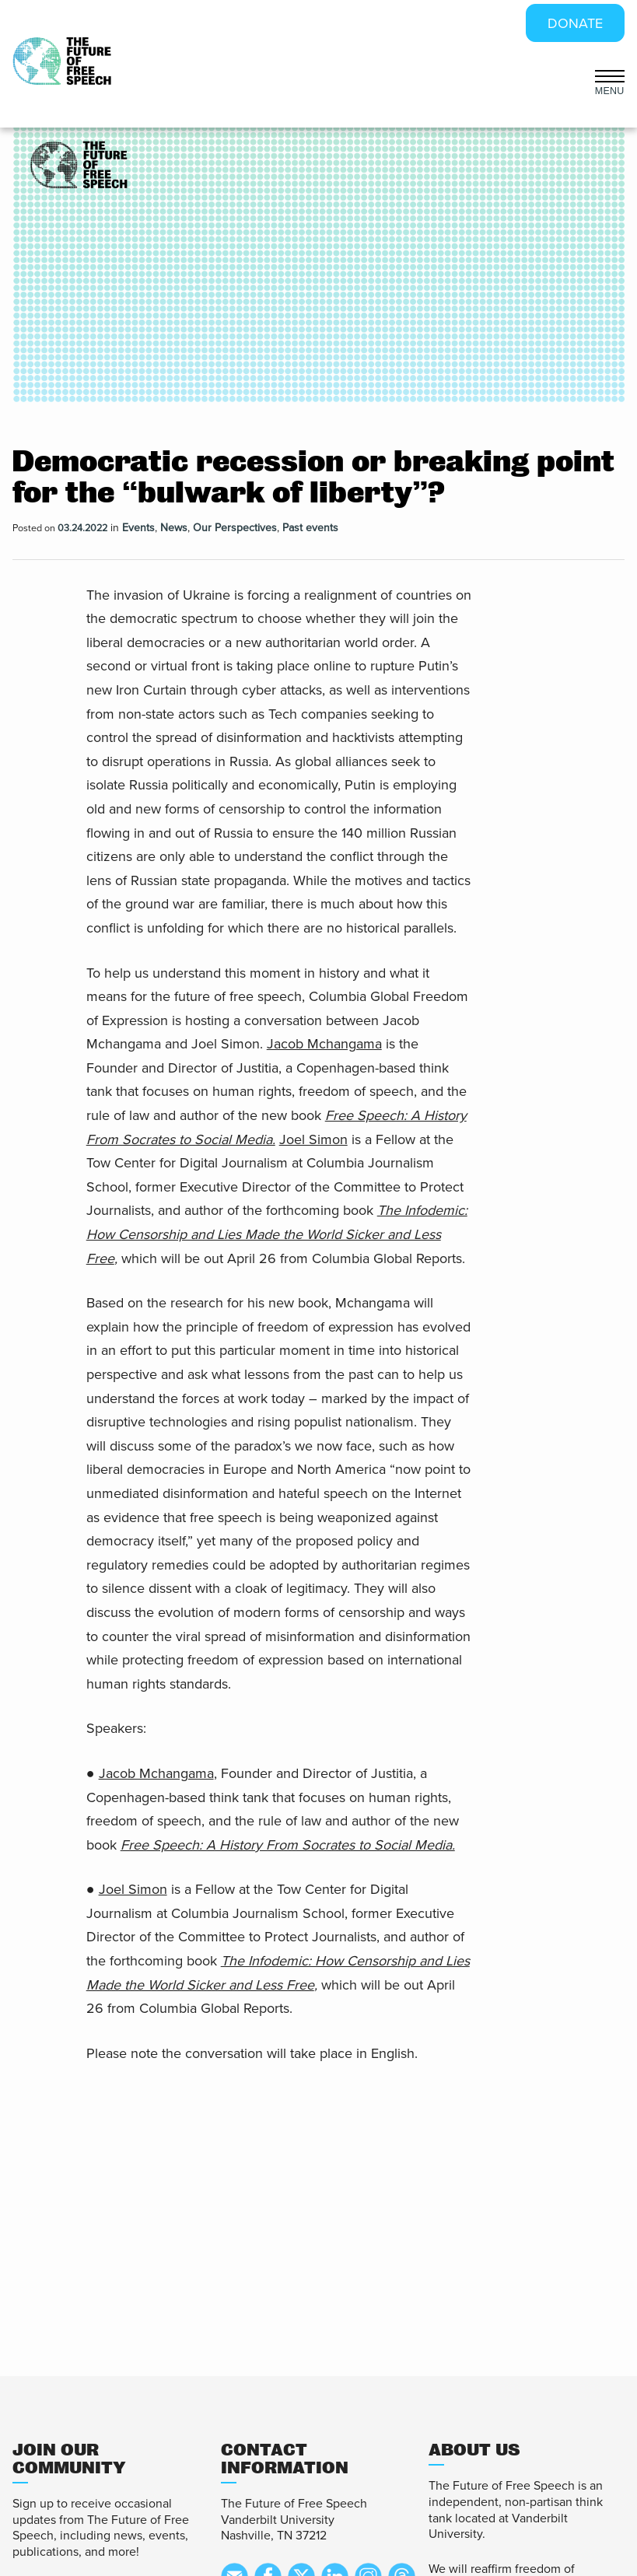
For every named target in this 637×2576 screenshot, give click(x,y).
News (173, 527)
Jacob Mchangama (324, 1043)
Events (138, 527)
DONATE (575, 23)
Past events (310, 527)
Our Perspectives (235, 527)
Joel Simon (313, 1139)
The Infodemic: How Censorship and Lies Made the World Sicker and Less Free (276, 1234)
